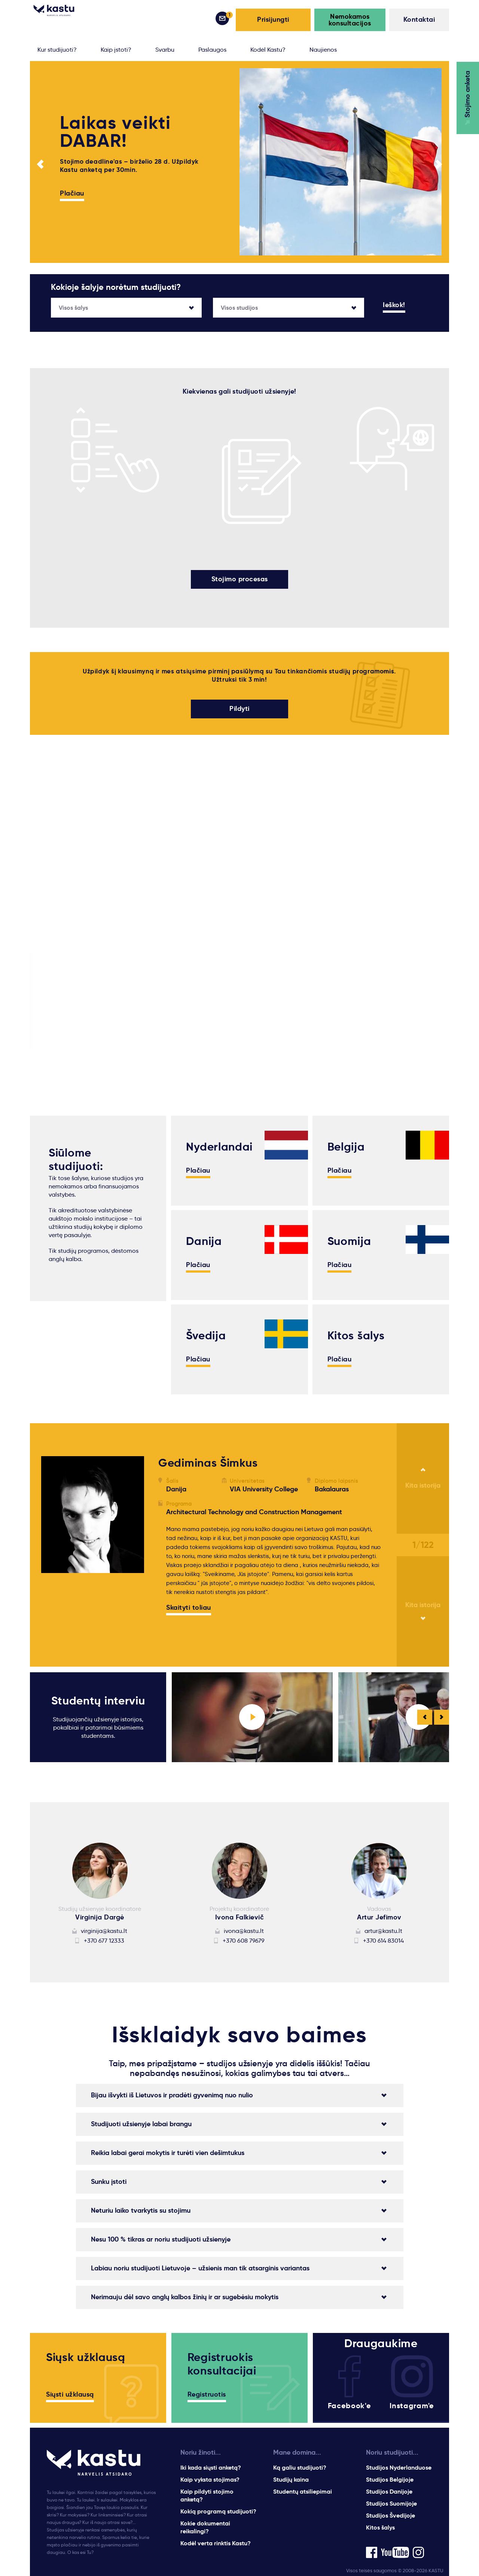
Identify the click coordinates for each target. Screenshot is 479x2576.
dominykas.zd (70, 1626)
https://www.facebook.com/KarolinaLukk (85, 1622)
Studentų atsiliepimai (302, 2490)
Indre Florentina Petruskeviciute (69, 1622)
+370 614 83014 (383, 1939)
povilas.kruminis (73, 1617)
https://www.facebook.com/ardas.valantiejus (85, 1630)
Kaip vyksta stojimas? (210, 2478)
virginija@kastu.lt (104, 1929)
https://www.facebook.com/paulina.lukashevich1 (85, 1622)
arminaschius (69, 1617)
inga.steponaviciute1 (81, 1617)
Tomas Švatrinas (74, 1617)
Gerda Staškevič (74, 1617)
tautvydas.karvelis (77, 1617)
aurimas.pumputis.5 (79, 1617)
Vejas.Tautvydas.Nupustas (89, 1617)
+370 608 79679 (244, 1939)
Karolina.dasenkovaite (83, 1626)
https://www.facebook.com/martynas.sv (85, 1622)
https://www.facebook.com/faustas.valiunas (85, 1622)
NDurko (60, 1617)
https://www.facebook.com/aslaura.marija (85, 1622)
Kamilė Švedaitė (73, 1617)
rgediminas (66, 1617)
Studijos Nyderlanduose (398, 2466)
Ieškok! (394, 305)
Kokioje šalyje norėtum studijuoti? (116, 287)
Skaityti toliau (188, 1607)
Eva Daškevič (69, 1617)
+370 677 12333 (104, 1939)
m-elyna (61, 1649)
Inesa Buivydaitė (74, 1617)
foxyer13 (61, 1641)
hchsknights (67, 1649)
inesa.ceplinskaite (76, 1617)
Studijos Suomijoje (391, 2502)
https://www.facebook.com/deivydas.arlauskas (85, 1622)
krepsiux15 (64, 1641)
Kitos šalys (380, 2526)
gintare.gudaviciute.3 (81, 1626)
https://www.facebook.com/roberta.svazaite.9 (85, 1622)
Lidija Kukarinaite (75, 1617)
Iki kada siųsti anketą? (210, 2466)
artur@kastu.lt (383, 1929)
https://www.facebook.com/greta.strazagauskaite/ (85, 1622)
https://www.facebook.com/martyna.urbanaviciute (85, 1622)
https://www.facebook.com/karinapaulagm (85, 1630)
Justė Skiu (64, 1617)
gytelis (59, 1617)
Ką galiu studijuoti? (299, 2466)
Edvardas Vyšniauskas (83, 1617)
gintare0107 (67, 1649)
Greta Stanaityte (75, 1617)
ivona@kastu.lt (244, 1929)
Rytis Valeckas (71, 1617)
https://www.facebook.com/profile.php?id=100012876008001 (85, 1626)
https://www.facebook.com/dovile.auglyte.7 (85, 1622)
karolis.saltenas (72, 1617)
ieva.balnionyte (73, 1617)
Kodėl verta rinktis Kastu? (215, 2542)
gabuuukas (66, 1641)
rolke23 (60, 1626)
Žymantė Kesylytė (76, 1617)
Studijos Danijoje (389, 2490)
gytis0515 (110, 1617)
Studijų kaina (291, 2478)
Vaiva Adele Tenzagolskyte (90, 1617)
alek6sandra (67, 1617)
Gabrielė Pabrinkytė (79, 1617)
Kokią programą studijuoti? (218, 2510)
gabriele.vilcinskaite (79, 1626)
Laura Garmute (72, 1617)
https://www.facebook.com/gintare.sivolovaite (85, 1622)
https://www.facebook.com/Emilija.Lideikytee (85, 1622)
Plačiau (72, 193)
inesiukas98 (66, 1641)
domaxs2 (63, 1649)
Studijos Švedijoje (390, 2514)
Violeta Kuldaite (73, 1617)
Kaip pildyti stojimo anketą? (207, 2494)
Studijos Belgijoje (390, 2478)
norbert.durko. (70, 1641)
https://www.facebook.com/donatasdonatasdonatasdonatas (86, 1635)
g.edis (111, 1617)
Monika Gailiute (73, 1617)
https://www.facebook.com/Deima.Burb (85, 1622)
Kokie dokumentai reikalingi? (205, 2526)
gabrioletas (66, 1649)
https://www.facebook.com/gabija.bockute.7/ (85, 1622)
